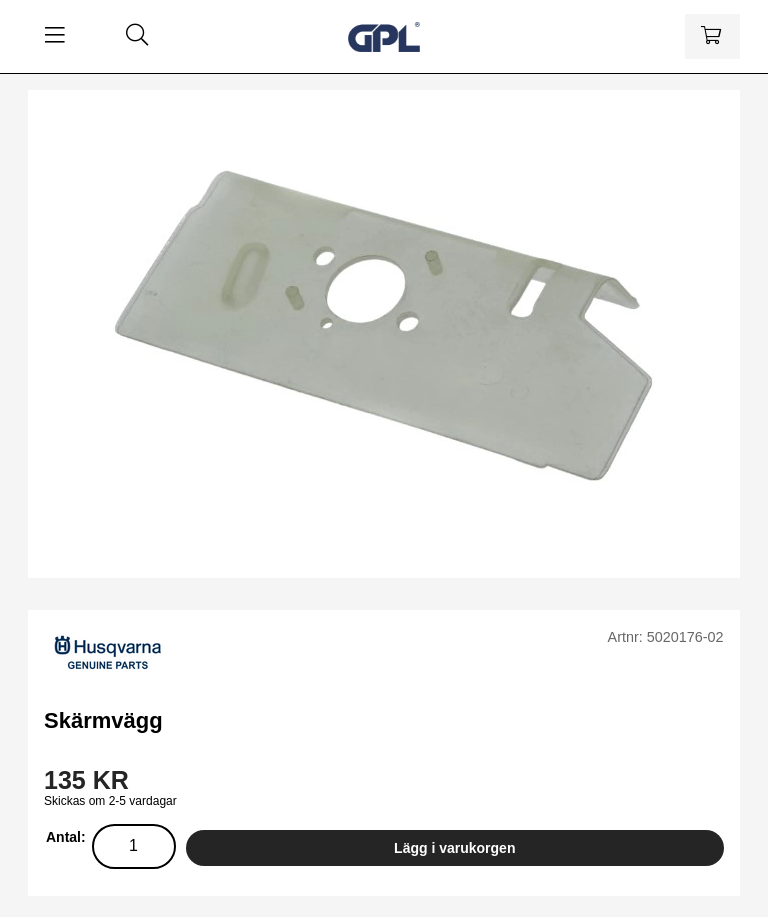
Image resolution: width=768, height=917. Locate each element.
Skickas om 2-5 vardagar (110, 801)
